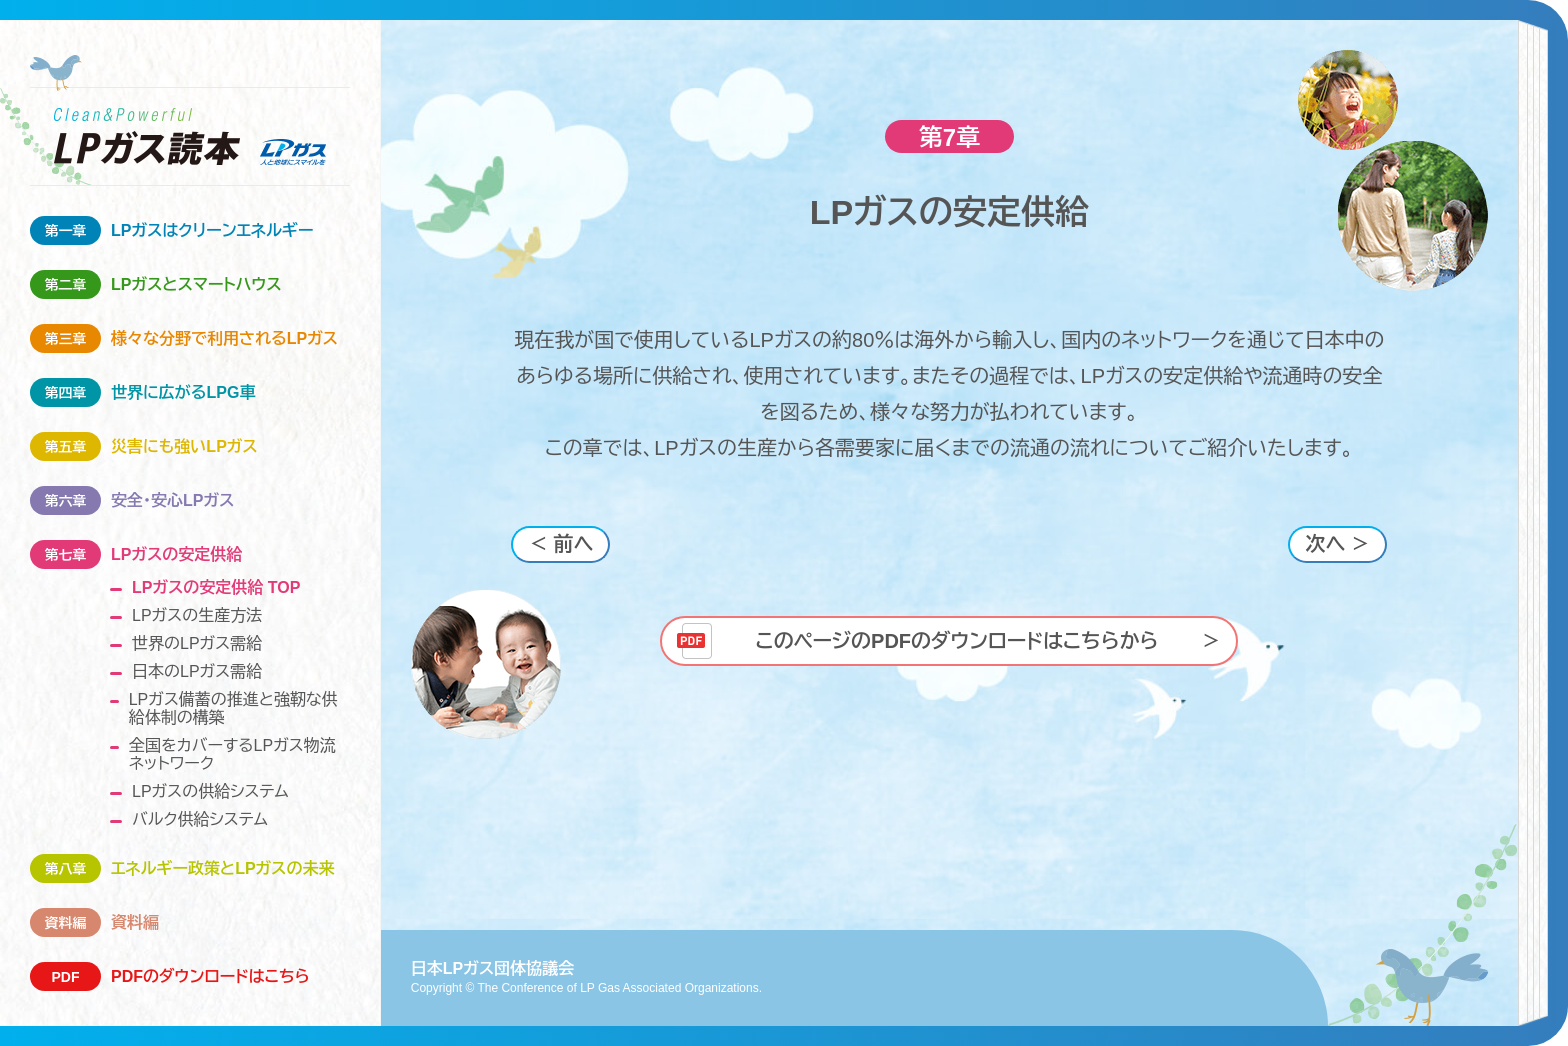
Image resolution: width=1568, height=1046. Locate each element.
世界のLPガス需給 (197, 643)
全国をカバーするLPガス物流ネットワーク (232, 754)
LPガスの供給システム (210, 791)
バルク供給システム (200, 819)
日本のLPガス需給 (197, 671)
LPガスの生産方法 (197, 615)
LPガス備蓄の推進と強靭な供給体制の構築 (233, 708)
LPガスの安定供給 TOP (216, 587)
